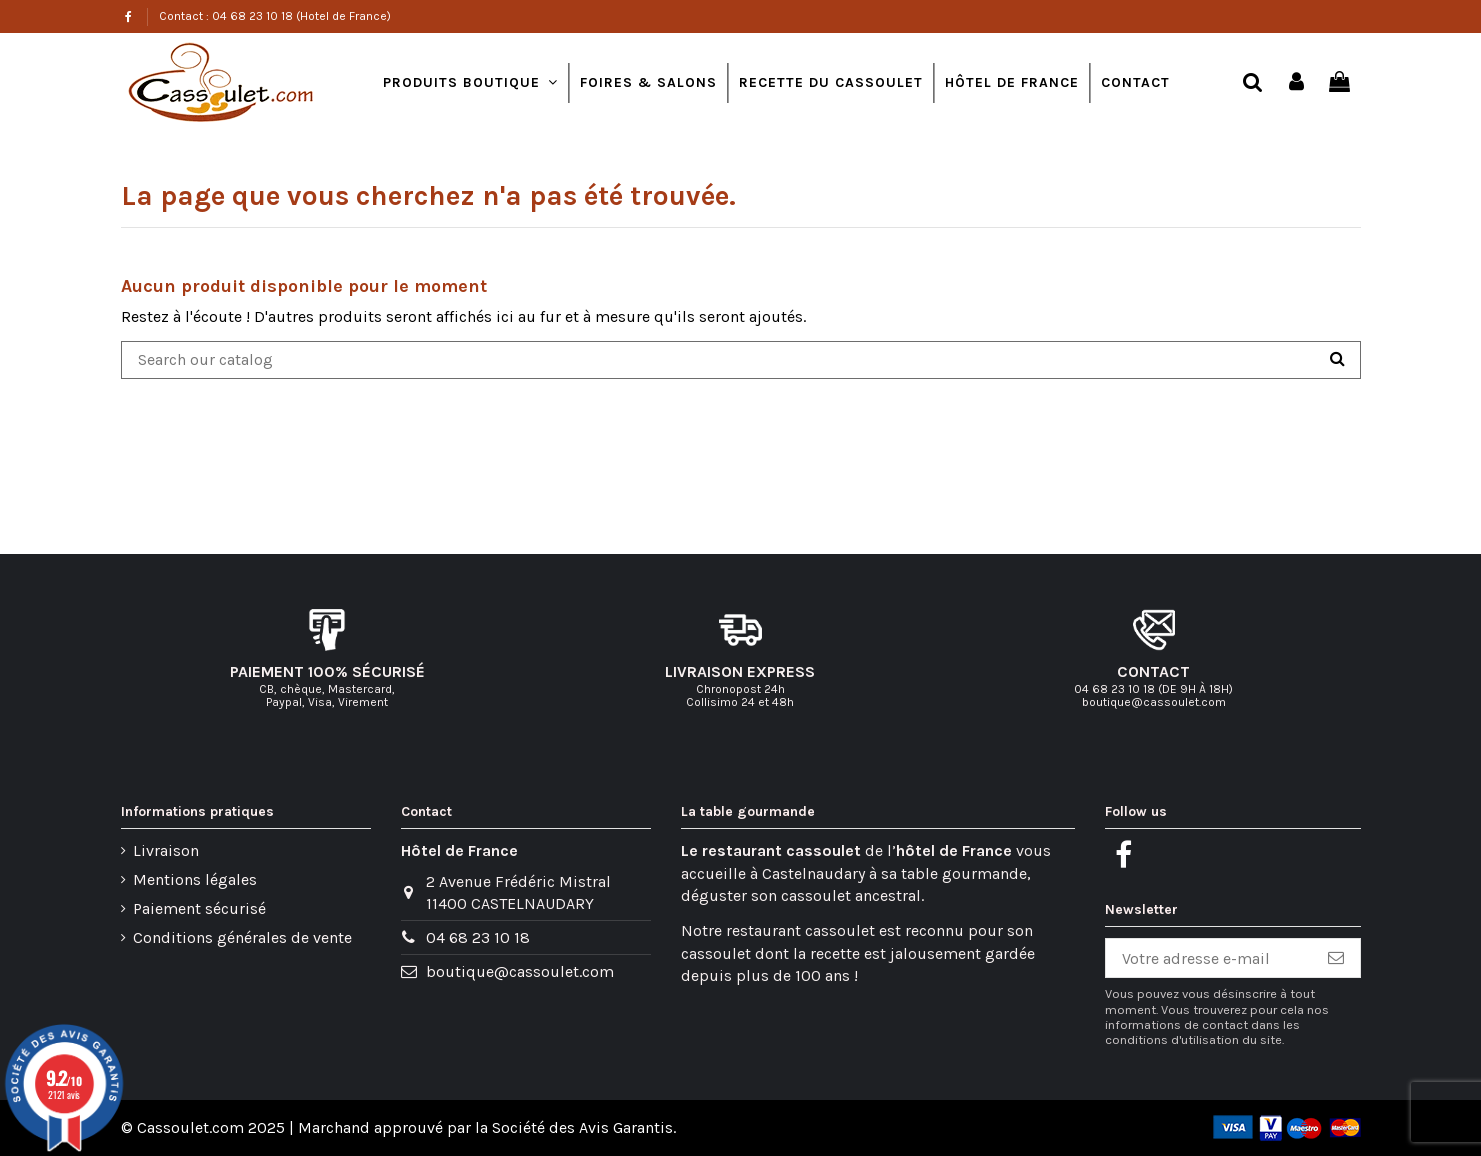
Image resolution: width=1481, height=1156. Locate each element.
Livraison (166, 850)
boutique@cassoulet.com (520, 971)
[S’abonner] (1336, 958)
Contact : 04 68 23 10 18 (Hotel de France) (275, 16)
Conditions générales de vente (242, 937)
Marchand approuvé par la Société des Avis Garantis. (487, 1127)
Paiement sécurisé (199, 908)
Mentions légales (195, 879)
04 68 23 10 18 (478, 937)
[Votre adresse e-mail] (1209, 958)
